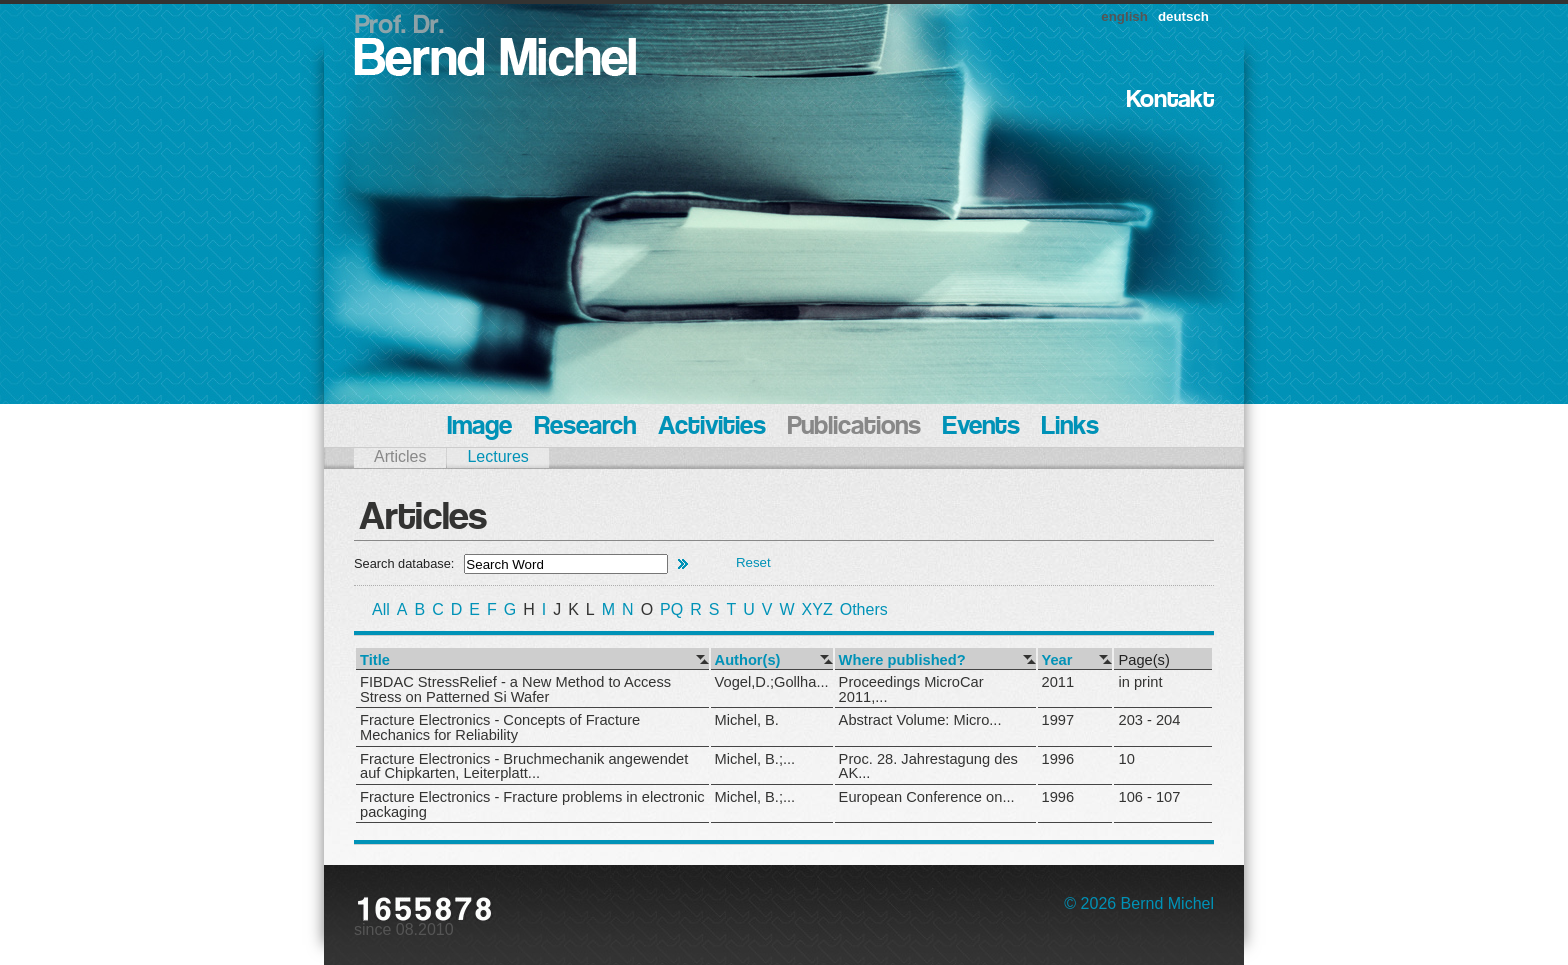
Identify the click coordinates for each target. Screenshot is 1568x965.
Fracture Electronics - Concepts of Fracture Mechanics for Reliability (500, 727)
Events (981, 427)
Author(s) (748, 660)
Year (1057, 660)
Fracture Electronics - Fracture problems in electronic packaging (532, 804)
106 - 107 (1149, 797)
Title (375, 660)
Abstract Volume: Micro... (920, 720)
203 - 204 (1149, 720)
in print (1140, 682)
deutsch (1183, 16)
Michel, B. (747, 720)
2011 (1058, 682)
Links (1070, 427)
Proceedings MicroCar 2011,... (911, 689)
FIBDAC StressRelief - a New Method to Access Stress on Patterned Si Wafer (515, 689)
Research (585, 427)
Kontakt (1170, 100)
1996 (1058, 759)
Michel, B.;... (755, 759)
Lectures (497, 456)
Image (479, 427)
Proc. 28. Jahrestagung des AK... (928, 766)
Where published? (902, 660)
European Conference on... (927, 797)
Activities (712, 427)
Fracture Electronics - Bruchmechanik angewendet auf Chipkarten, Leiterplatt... (524, 766)
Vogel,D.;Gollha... (772, 682)
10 (1126, 759)
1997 (1058, 720)
